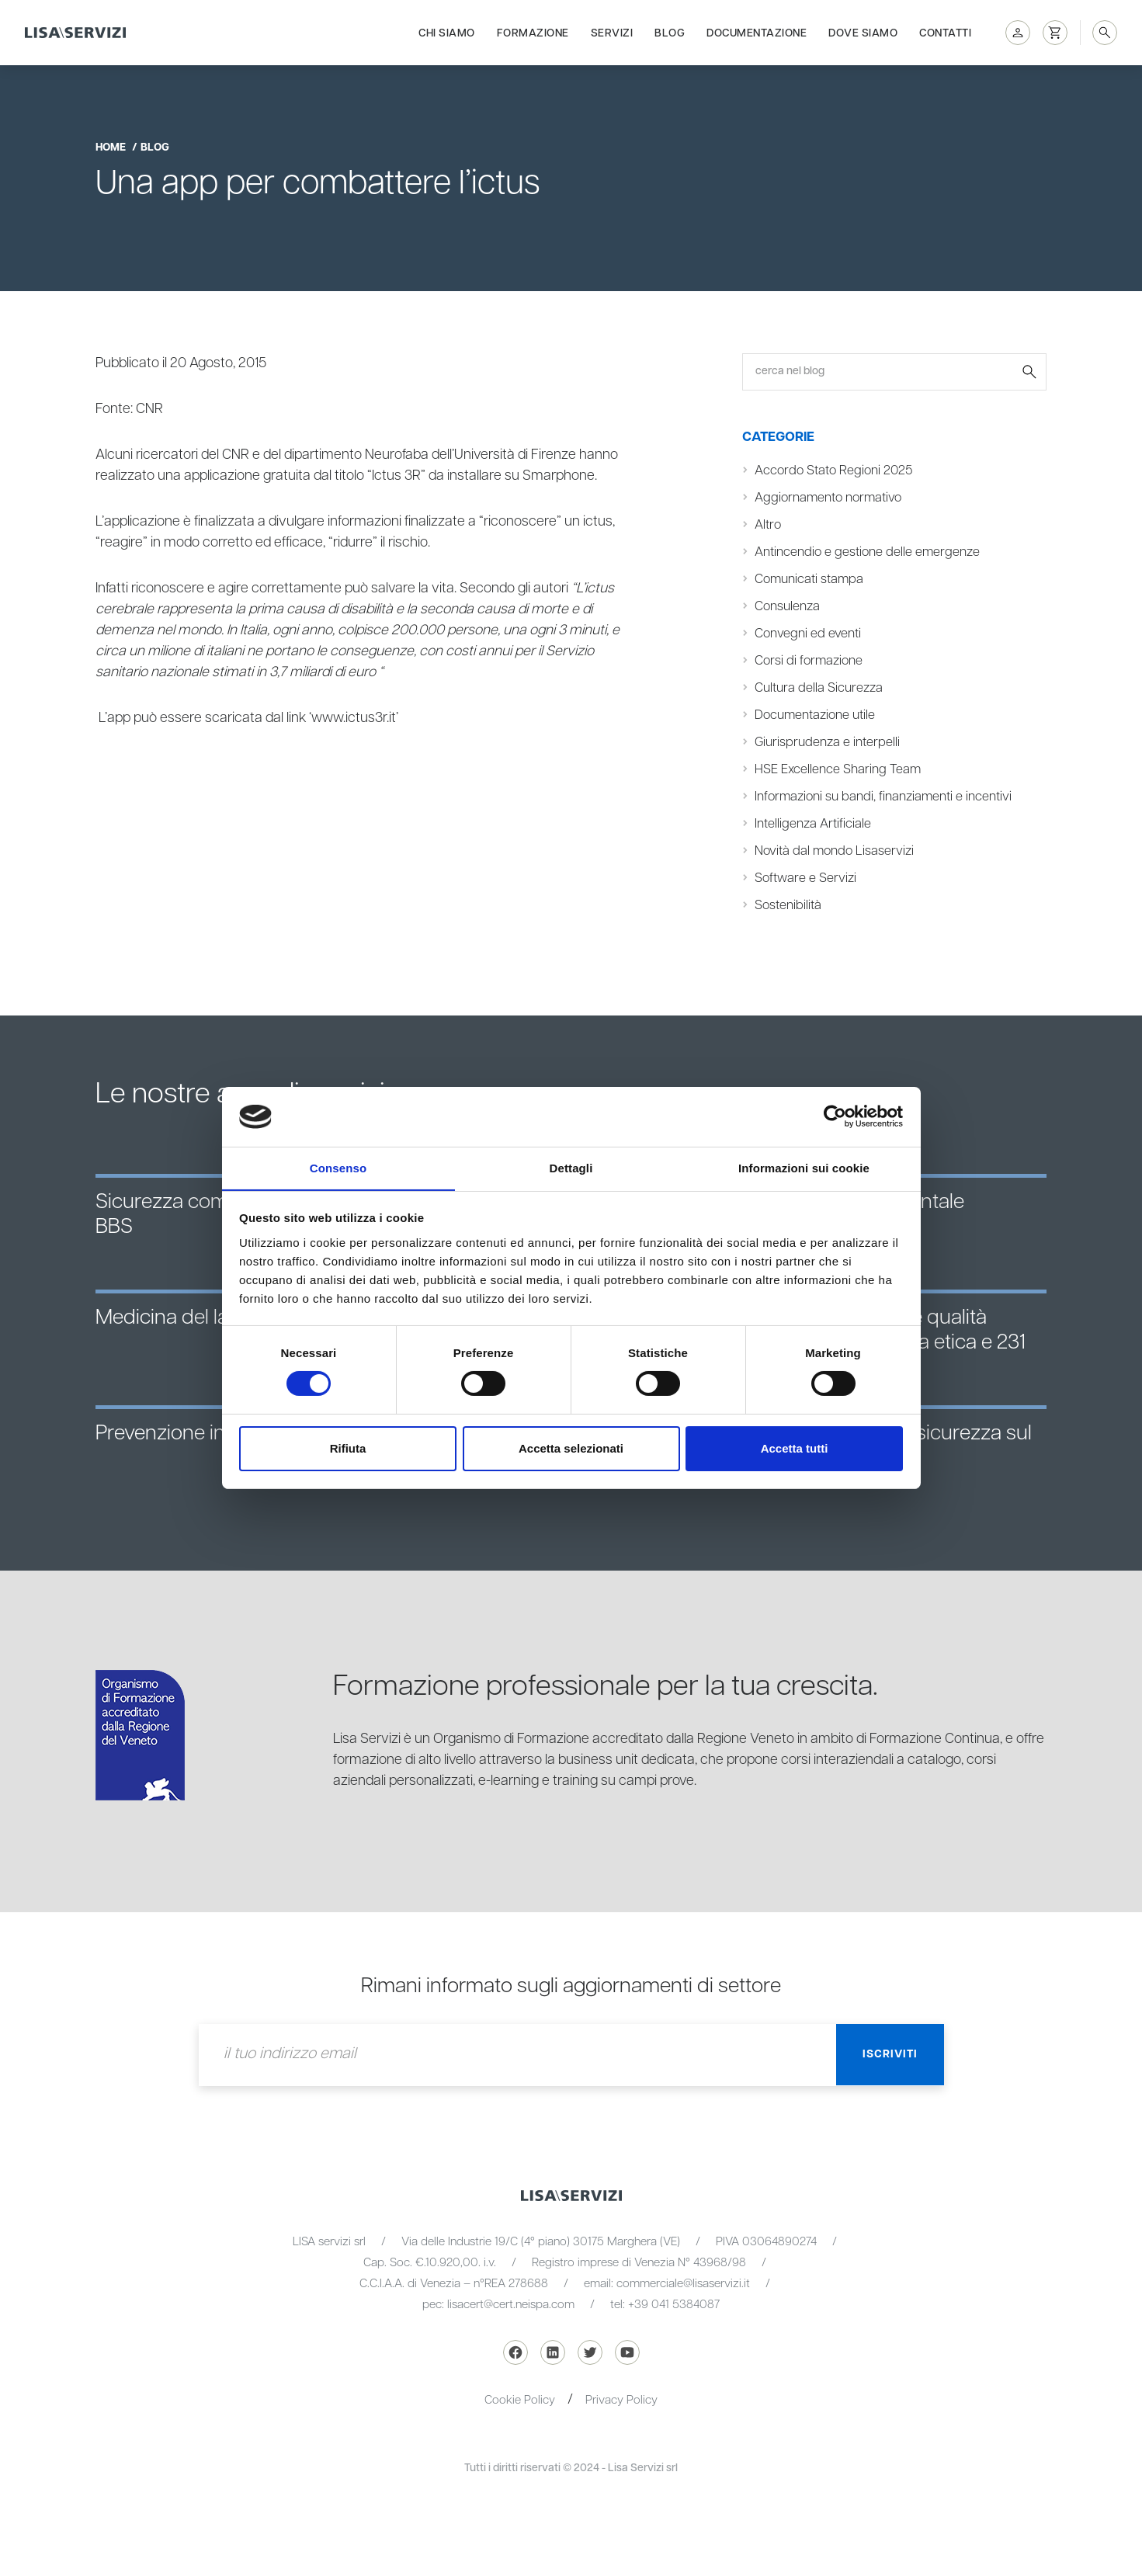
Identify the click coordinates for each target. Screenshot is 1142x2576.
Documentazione (756, 32)
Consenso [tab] (338, 1167)
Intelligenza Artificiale (813, 824)
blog (155, 147)
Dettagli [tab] (571, 1167)
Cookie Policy (519, 2400)
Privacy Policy (621, 2400)
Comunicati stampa (809, 579)
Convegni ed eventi (808, 634)
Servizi (612, 32)
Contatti (945, 32)
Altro (768, 525)
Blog (669, 32)
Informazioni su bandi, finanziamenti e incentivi (883, 797)
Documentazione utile (815, 715)
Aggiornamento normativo (828, 498)
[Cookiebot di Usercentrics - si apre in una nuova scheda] (835, 1116)
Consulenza (787, 606)
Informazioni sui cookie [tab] (804, 1167)
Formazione (533, 32)
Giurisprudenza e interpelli (828, 742)
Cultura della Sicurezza (819, 688)
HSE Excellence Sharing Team (838, 769)
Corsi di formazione (809, 661)
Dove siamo (862, 32)
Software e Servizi (805, 878)
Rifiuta (348, 1448)
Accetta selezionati (571, 1448)
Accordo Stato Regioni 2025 (833, 470)
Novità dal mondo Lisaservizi (834, 851)
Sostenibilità (788, 905)
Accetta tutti (794, 1448)
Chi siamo (446, 32)
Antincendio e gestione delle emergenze (867, 552)
